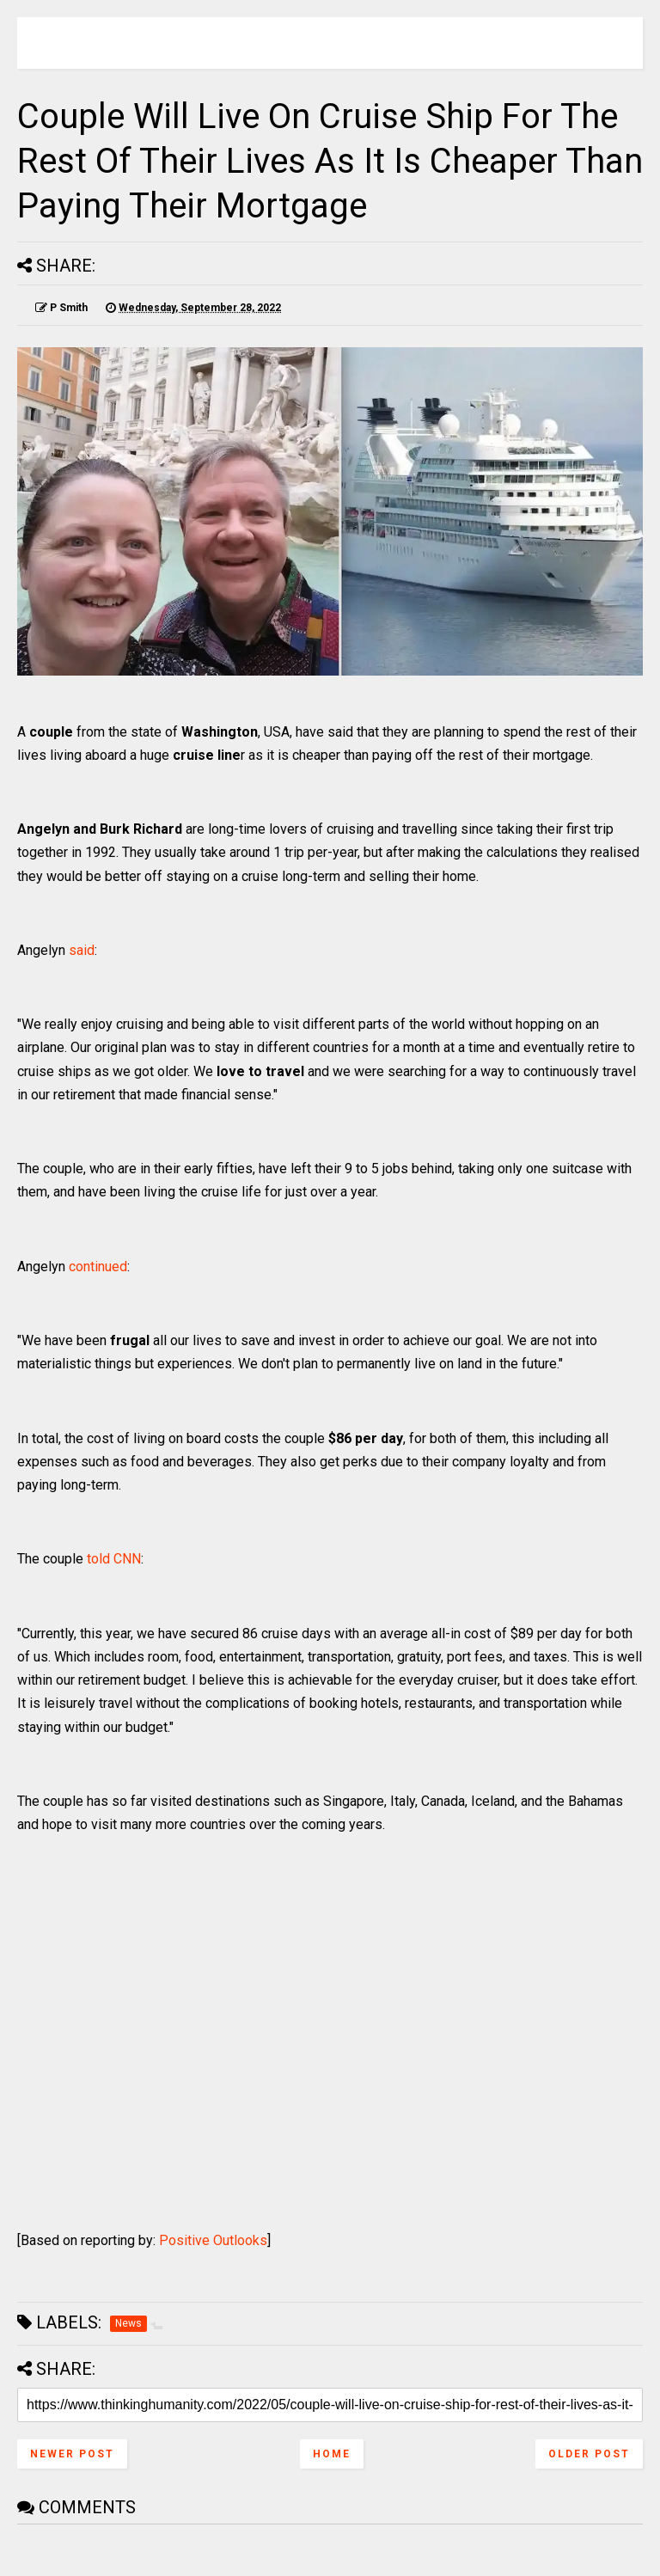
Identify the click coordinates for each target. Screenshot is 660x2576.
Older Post (589, 2454)
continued (98, 1266)
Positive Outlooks (213, 2240)
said (82, 950)
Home (332, 2454)
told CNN (114, 1559)
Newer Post (72, 2454)
